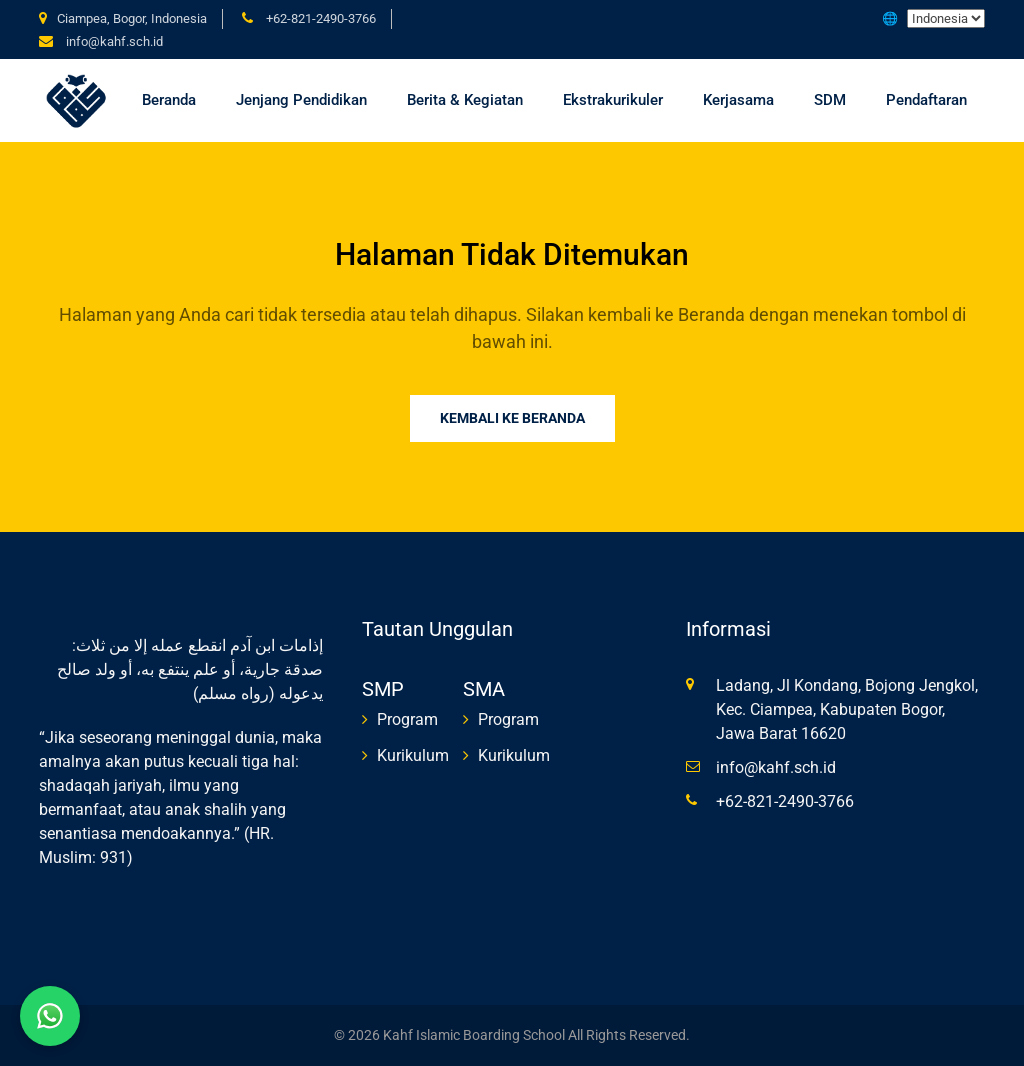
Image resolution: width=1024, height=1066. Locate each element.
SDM (830, 100)
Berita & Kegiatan (465, 100)
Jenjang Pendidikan (301, 100)
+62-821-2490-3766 (321, 18)
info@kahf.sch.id (114, 41)
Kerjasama (738, 100)
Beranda (169, 100)
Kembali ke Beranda (512, 418)
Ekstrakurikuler (613, 100)
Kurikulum (413, 755)
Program (407, 719)
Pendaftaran (926, 100)
